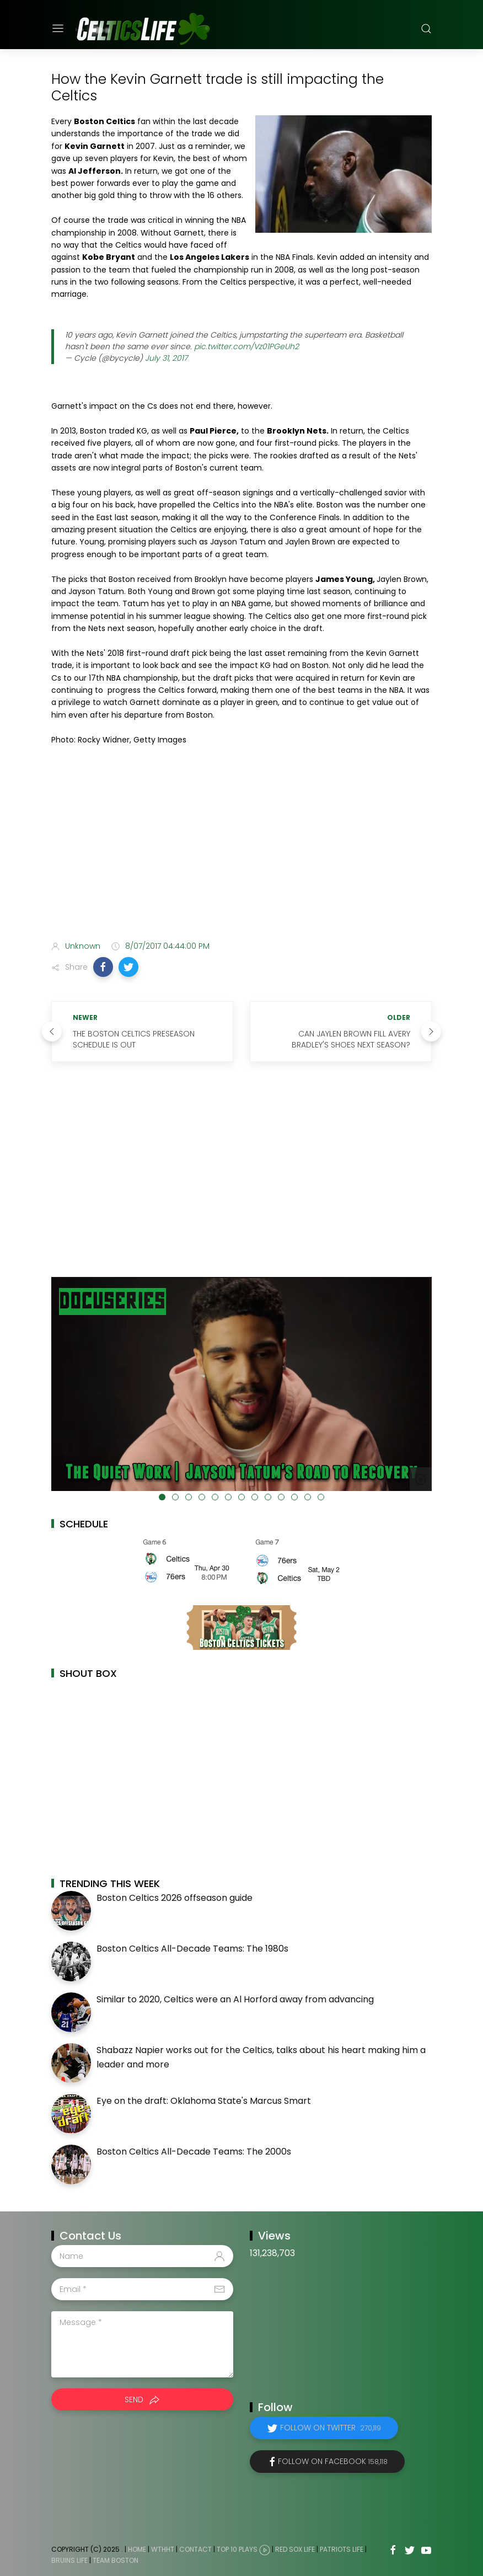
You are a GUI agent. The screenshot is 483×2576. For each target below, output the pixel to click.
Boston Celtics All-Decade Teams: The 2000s (193, 2151)
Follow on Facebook (333, 2461)
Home (137, 2549)
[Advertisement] (241, 845)
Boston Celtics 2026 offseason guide (174, 1897)
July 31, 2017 (166, 358)
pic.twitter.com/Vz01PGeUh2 (246, 346)
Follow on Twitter (330, 2427)
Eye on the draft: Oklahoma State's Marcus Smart (203, 2100)
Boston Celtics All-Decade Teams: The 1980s (192, 1948)
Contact (195, 2549)
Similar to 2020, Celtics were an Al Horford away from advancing (235, 1999)
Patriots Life (341, 2549)
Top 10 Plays (237, 2549)
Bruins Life (69, 2560)
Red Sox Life (295, 2549)
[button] (103, 967)
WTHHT (162, 2549)
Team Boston (115, 2560)
